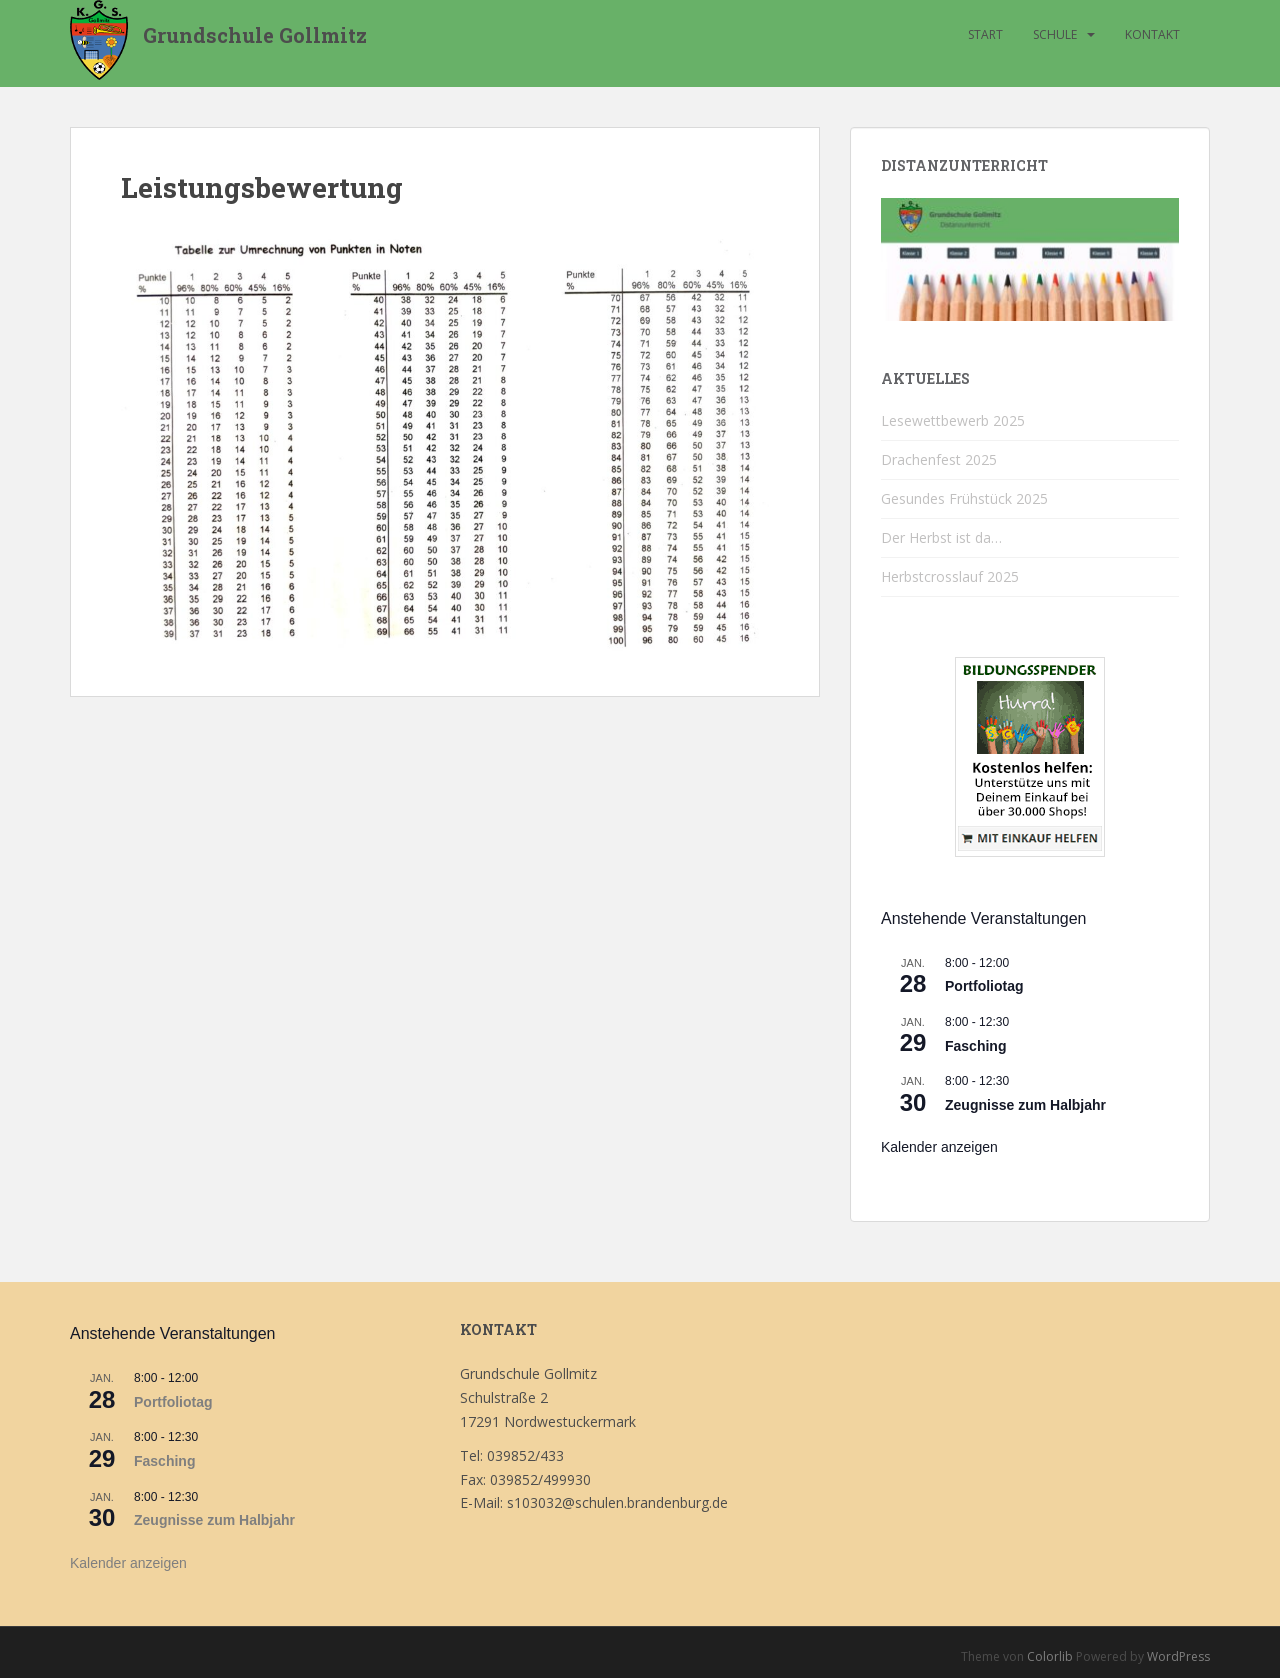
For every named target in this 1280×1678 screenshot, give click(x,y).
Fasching (975, 1046)
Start (985, 34)
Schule (1055, 34)
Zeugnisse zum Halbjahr (1025, 1105)
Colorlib (1050, 1656)
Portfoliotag (984, 986)
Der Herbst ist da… (941, 537)
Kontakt (1152, 34)
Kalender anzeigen (939, 1147)
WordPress (1178, 1656)
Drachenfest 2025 (939, 459)
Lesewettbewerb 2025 (953, 420)
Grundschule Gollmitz (255, 35)
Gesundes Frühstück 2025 (964, 498)
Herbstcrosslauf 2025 (950, 576)
